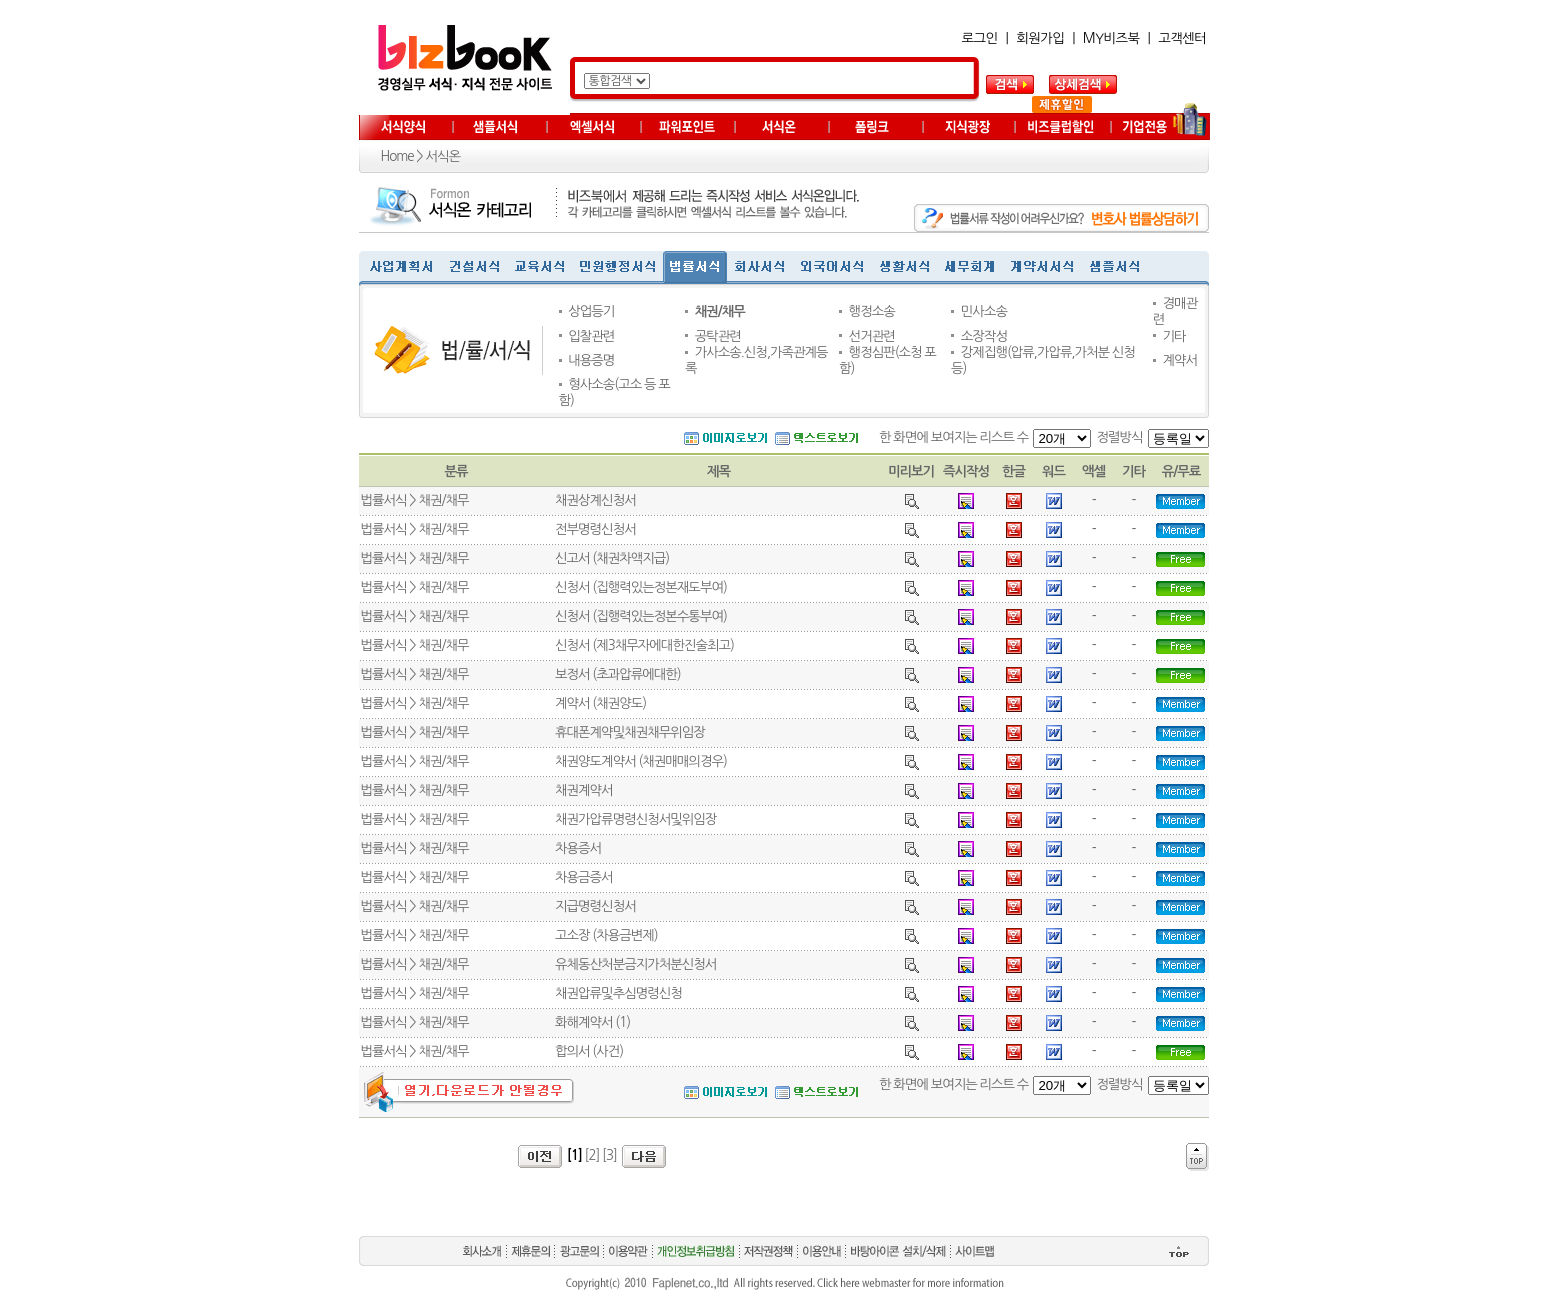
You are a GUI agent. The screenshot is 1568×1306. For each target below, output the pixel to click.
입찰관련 (591, 336)
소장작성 (984, 336)
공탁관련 (718, 336)
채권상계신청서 (595, 500)
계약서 (1179, 360)
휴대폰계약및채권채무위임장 (630, 732)
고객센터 (1182, 38)
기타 (1173, 336)
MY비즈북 (1111, 38)
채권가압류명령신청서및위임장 (635, 819)
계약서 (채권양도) (600, 703)
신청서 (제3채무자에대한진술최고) (644, 645)
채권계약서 (584, 790)
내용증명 (591, 360)
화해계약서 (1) (592, 1022)
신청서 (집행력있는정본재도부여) (641, 587)
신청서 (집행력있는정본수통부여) (641, 616)
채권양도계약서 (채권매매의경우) (641, 761)
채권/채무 (720, 311)
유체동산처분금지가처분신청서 (635, 964)
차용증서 (578, 848)
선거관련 (872, 336)
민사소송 (984, 311)
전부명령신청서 (595, 529)
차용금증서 (584, 877)
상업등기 (591, 311)
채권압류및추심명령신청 (618, 993)
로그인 (980, 38)
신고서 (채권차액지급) (612, 558)
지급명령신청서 (595, 906)
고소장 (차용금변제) (606, 935)
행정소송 (872, 311)
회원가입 (1040, 38)
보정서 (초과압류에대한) (618, 674)
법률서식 (384, 500)
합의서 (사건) (589, 1051)
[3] (609, 1155)
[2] (592, 1155)
